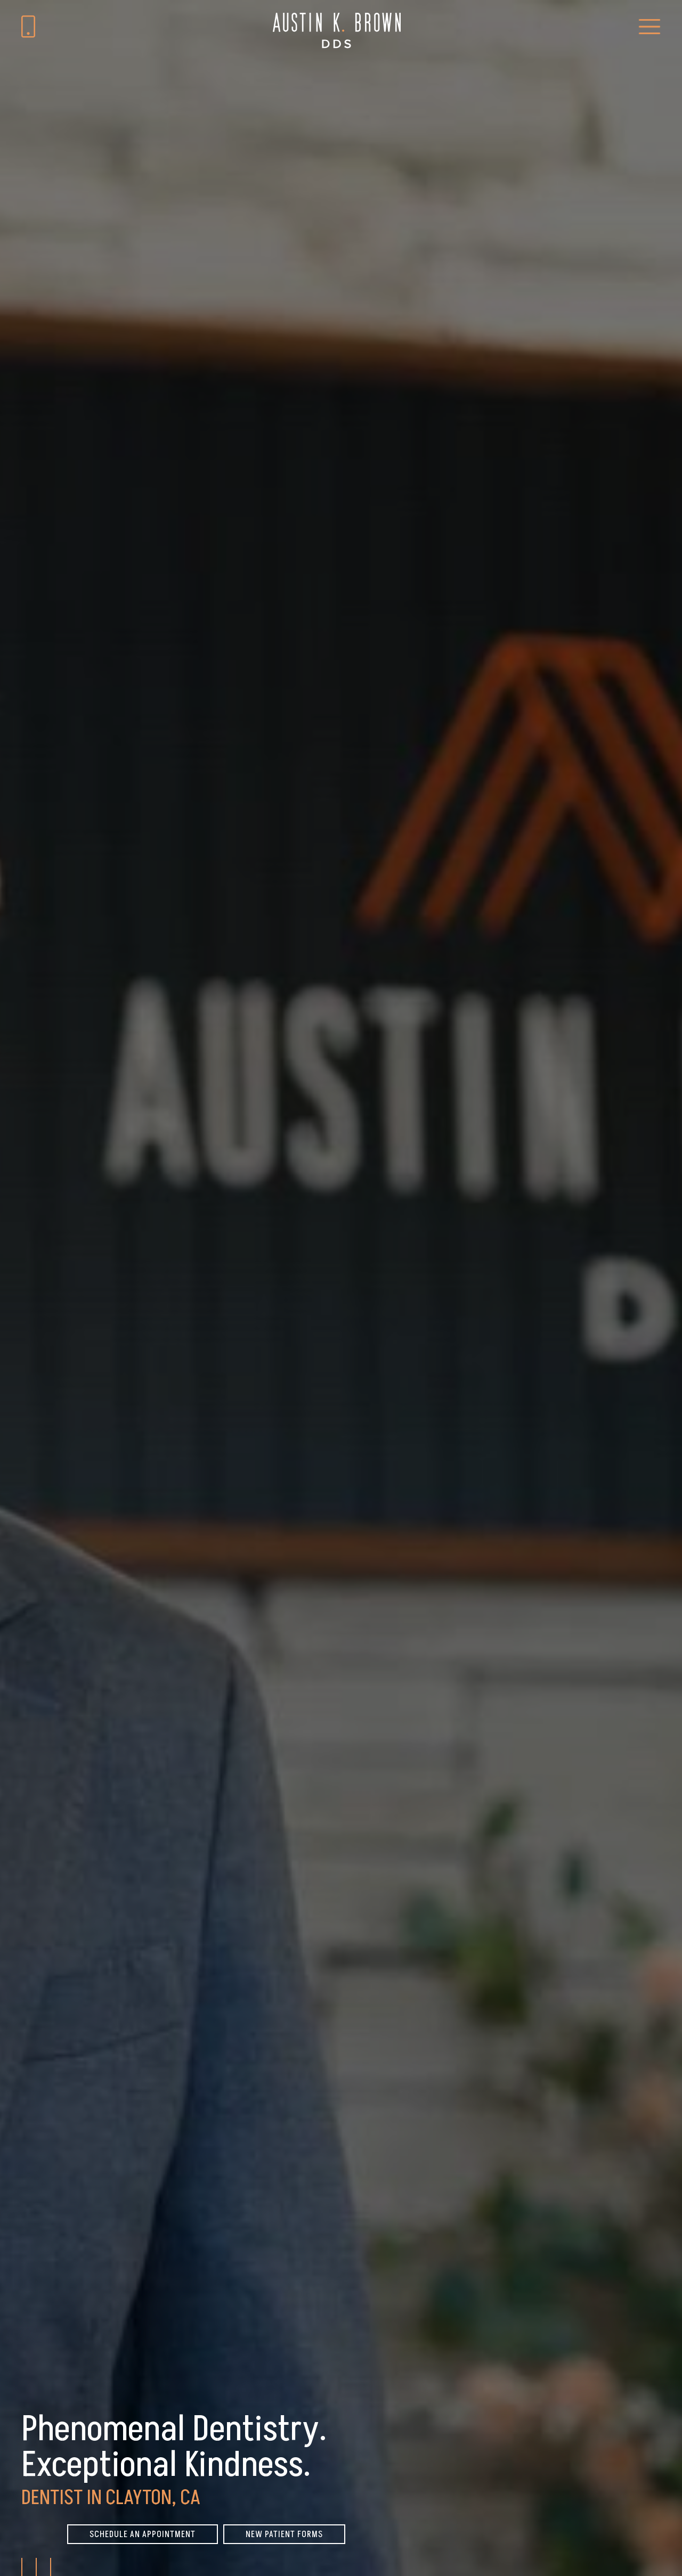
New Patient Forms (284, 2534)
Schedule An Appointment (143, 2534)
